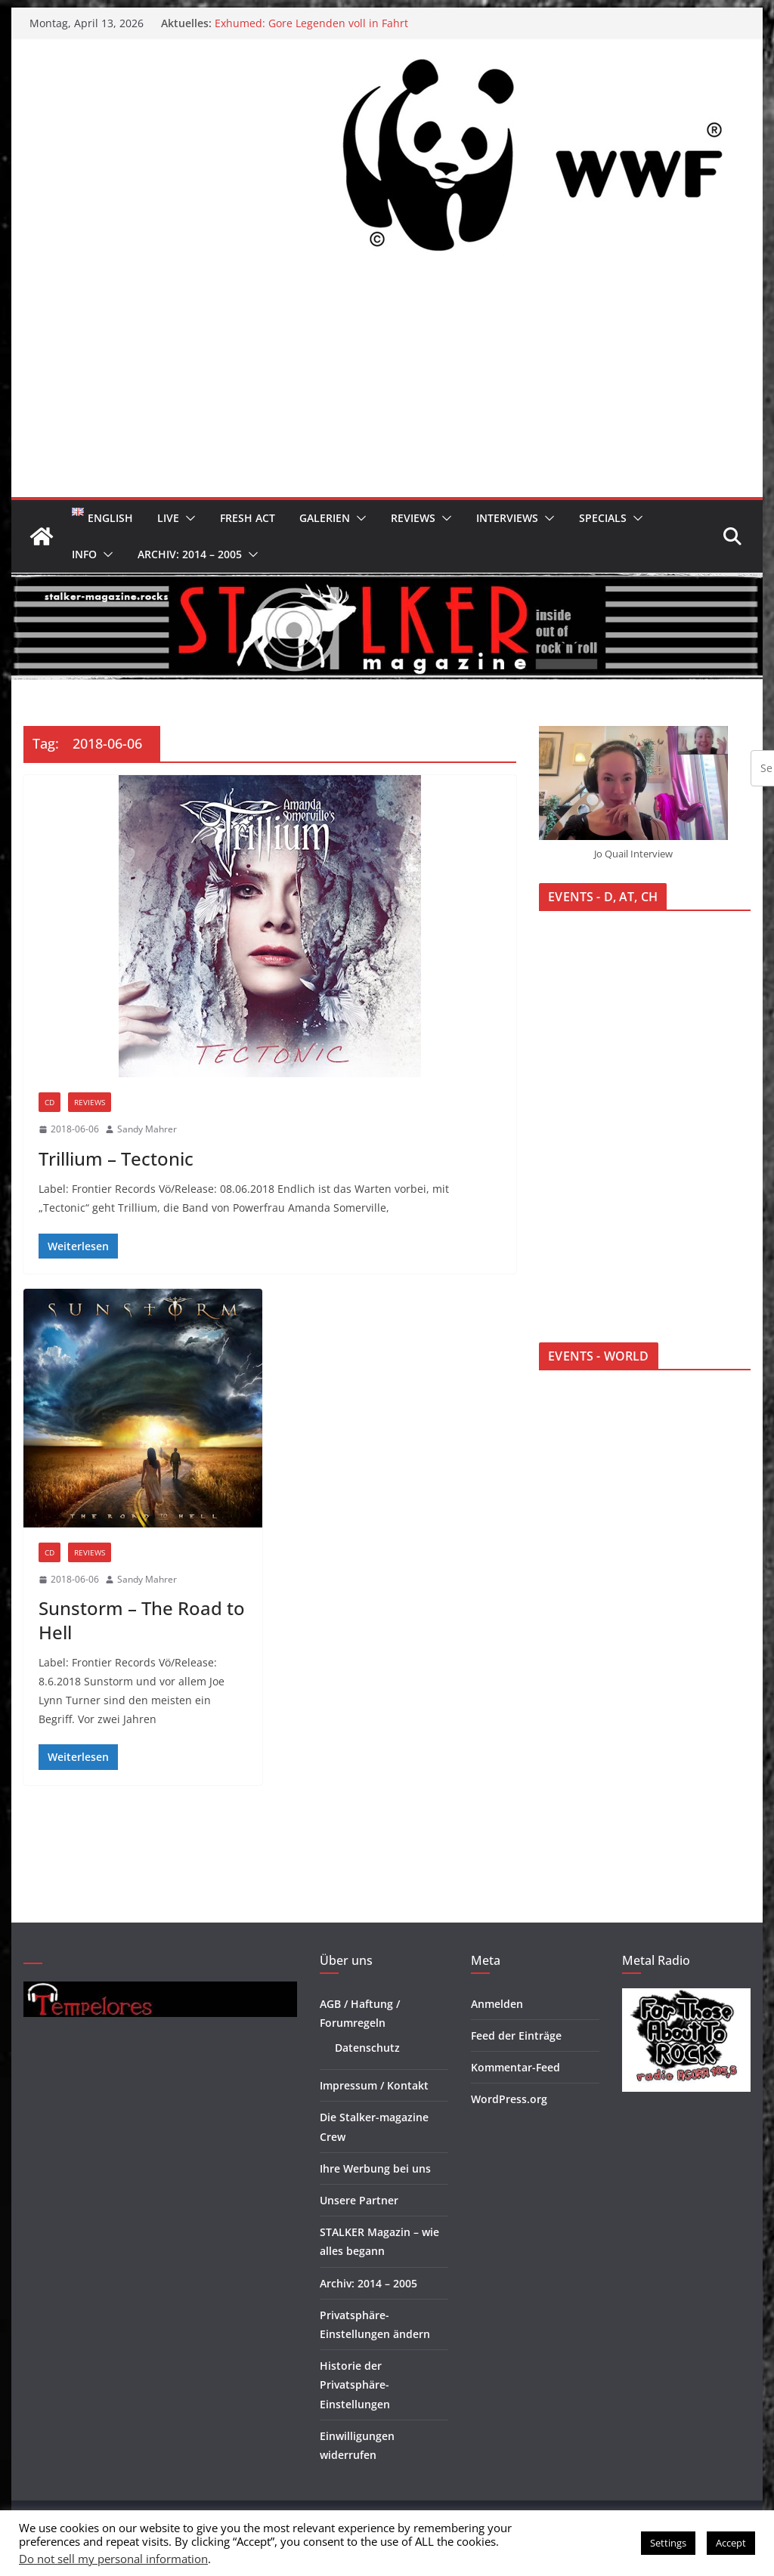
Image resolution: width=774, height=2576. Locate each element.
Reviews (413, 518)
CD (49, 1102)
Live (168, 518)
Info (84, 554)
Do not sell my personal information (113, 2558)
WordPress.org (509, 2099)
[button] (187, 518)
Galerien (324, 518)
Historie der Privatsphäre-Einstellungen (355, 2384)
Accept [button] (731, 2543)
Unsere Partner (359, 2200)
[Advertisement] (386, 384)
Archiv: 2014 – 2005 (190, 554)
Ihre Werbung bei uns (375, 2168)
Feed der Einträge (516, 2035)
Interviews (507, 518)
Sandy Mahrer (147, 1129)
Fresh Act (247, 518)
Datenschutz (367, 2047)
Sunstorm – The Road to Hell (142, 1619)
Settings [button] (668, 2543)
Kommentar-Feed (515, 2067)
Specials (603, 518)
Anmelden (497, 2004)
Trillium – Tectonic (116, 1158)
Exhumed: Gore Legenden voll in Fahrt (311, 23)
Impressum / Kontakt (374, 2085)
